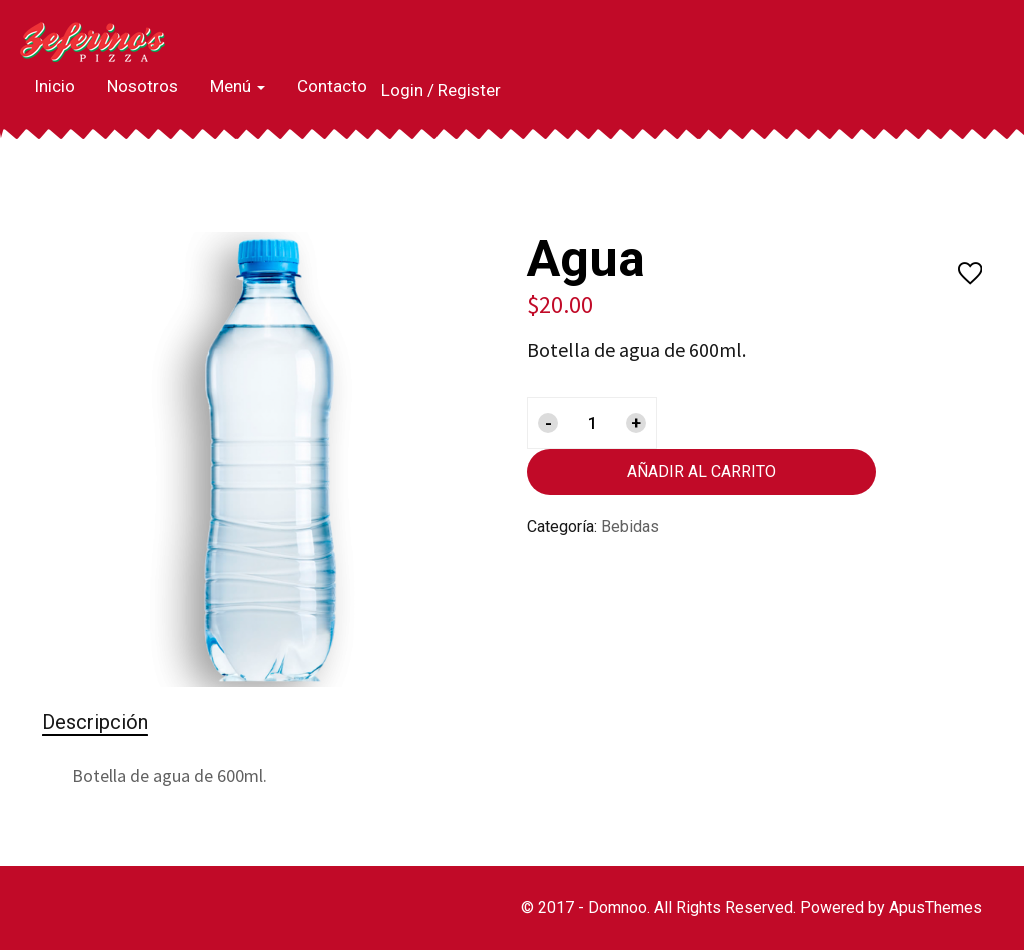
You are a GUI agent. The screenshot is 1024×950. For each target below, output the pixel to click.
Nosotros (142, 86)
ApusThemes (935, 907)
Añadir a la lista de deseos (970, 274)
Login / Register (441, 90)
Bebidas (630, 526)
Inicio (54, 86)
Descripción (95, 722)
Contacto (332, 86)
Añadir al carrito (701, 471)
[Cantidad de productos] (592, 423)
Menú (237, 86)
